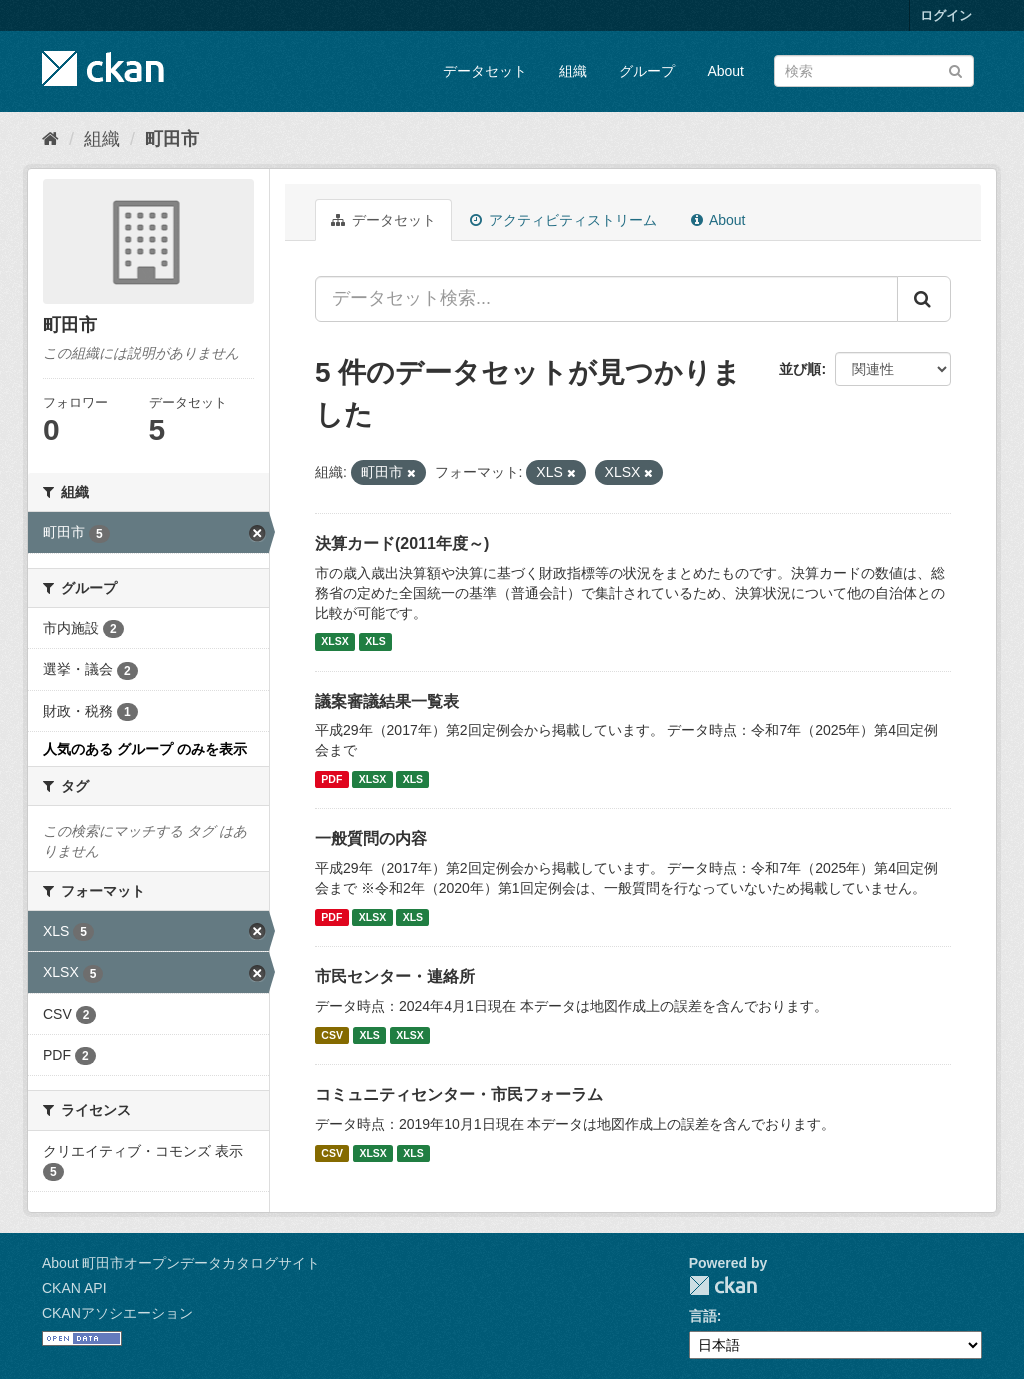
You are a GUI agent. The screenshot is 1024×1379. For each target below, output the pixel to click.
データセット (485, 71)
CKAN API (74, 1288)
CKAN (723, 1285)
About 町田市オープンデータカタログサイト (181, 1263)
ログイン (946, 15)
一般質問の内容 (371, 838)
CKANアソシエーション (117, 1313)
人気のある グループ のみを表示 (145, 749)
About (725, 71)
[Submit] (955, 69)
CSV (332, 1035)
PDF (331, 779)
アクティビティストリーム (563, 220)
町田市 (172, 139)
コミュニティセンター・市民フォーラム (459, 1094)
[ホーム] (50, 139)
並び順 (800, 369)
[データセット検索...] (606, 299)
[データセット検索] (874, 71)
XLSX (334, 642)
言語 (703, 1316)
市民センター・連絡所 (395, 976)
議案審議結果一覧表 (387, 701)
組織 (573, 71)
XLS (375, 642)
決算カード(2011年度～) (402, 543)
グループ (647, 71)
